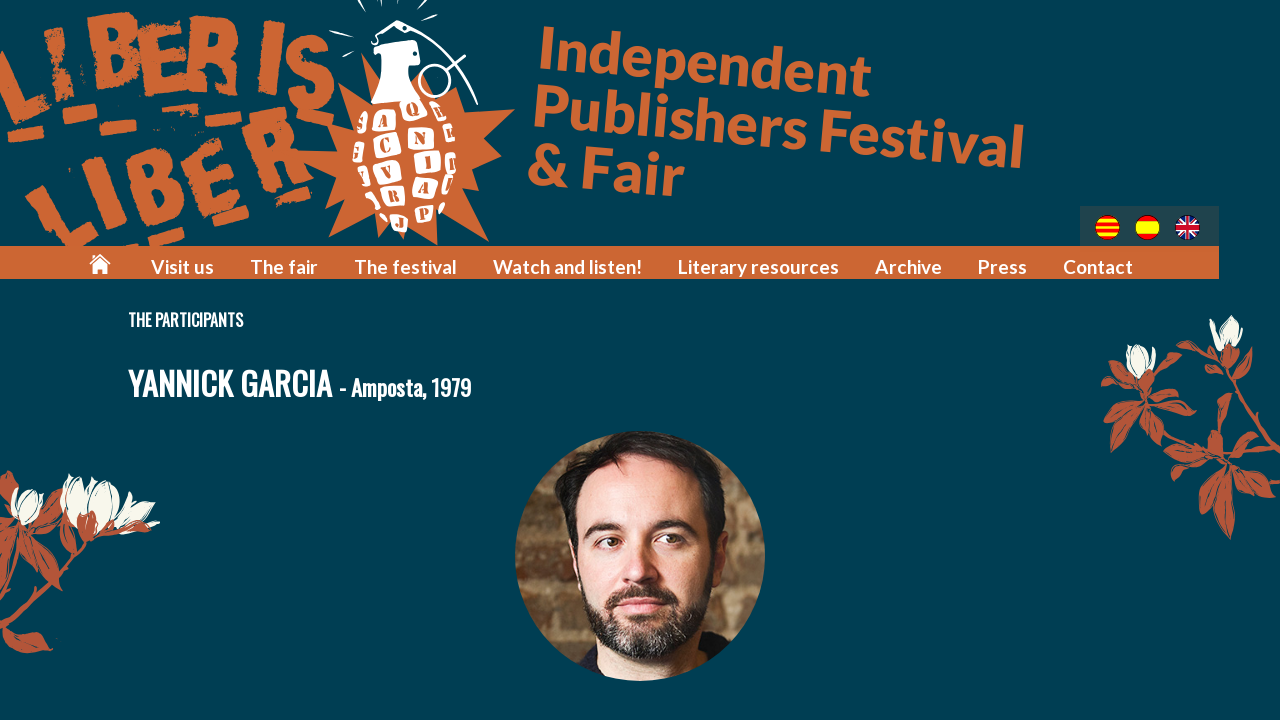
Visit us (240, 262)
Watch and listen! (604, 262)
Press (1010, 262)
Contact (1101, 262)
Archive (921, 262)
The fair (336, 262)
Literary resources (782, 262)
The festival (451, 262)
